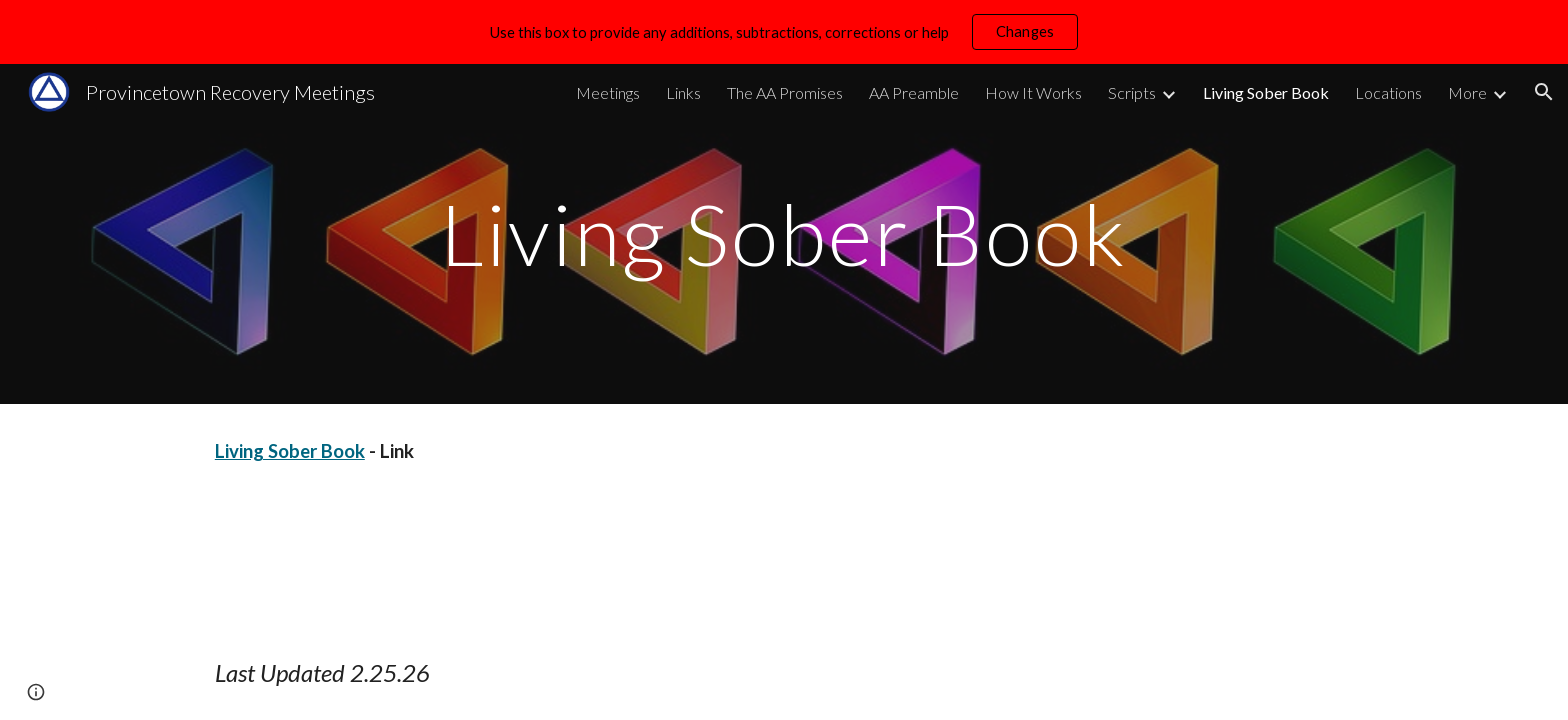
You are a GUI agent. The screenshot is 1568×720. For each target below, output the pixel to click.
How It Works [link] (1033, 92)
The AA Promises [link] (785, 92)
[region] (784, 32)
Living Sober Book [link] (1266, 92)
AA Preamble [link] (914, 92)
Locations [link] (1388, 92)
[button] (1544, 92)
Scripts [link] (1132, 92)
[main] (784, 233)
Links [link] (683, 92)
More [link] (1467, 92)
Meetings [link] (608, 92)
